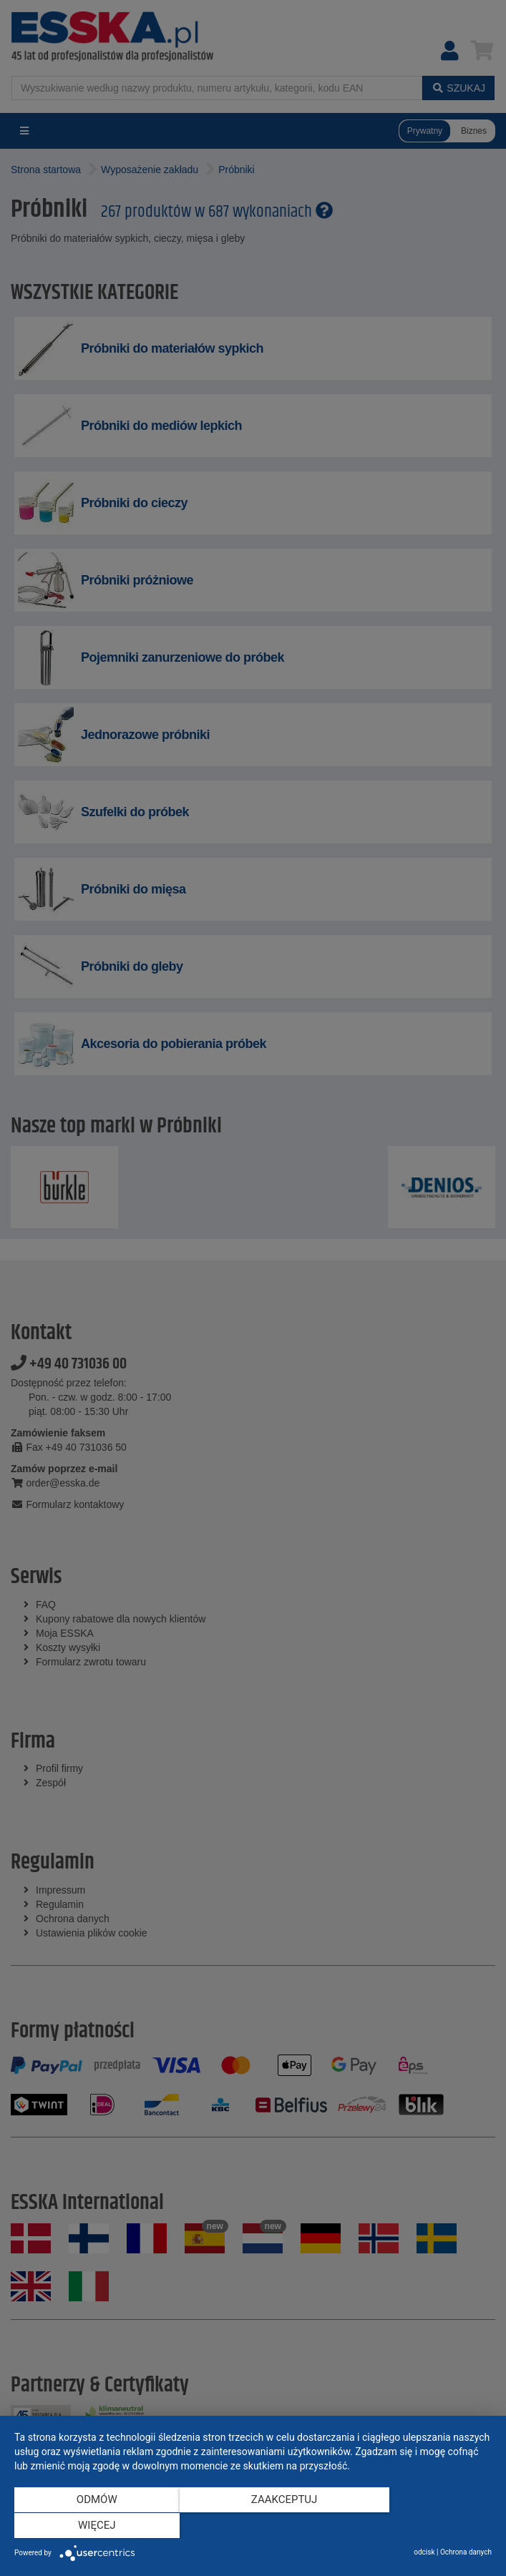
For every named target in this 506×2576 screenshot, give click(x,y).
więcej (420, 2526)
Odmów (86, 2526)
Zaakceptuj (253, 2526)
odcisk (424, 2552)
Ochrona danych (466, 2552)
